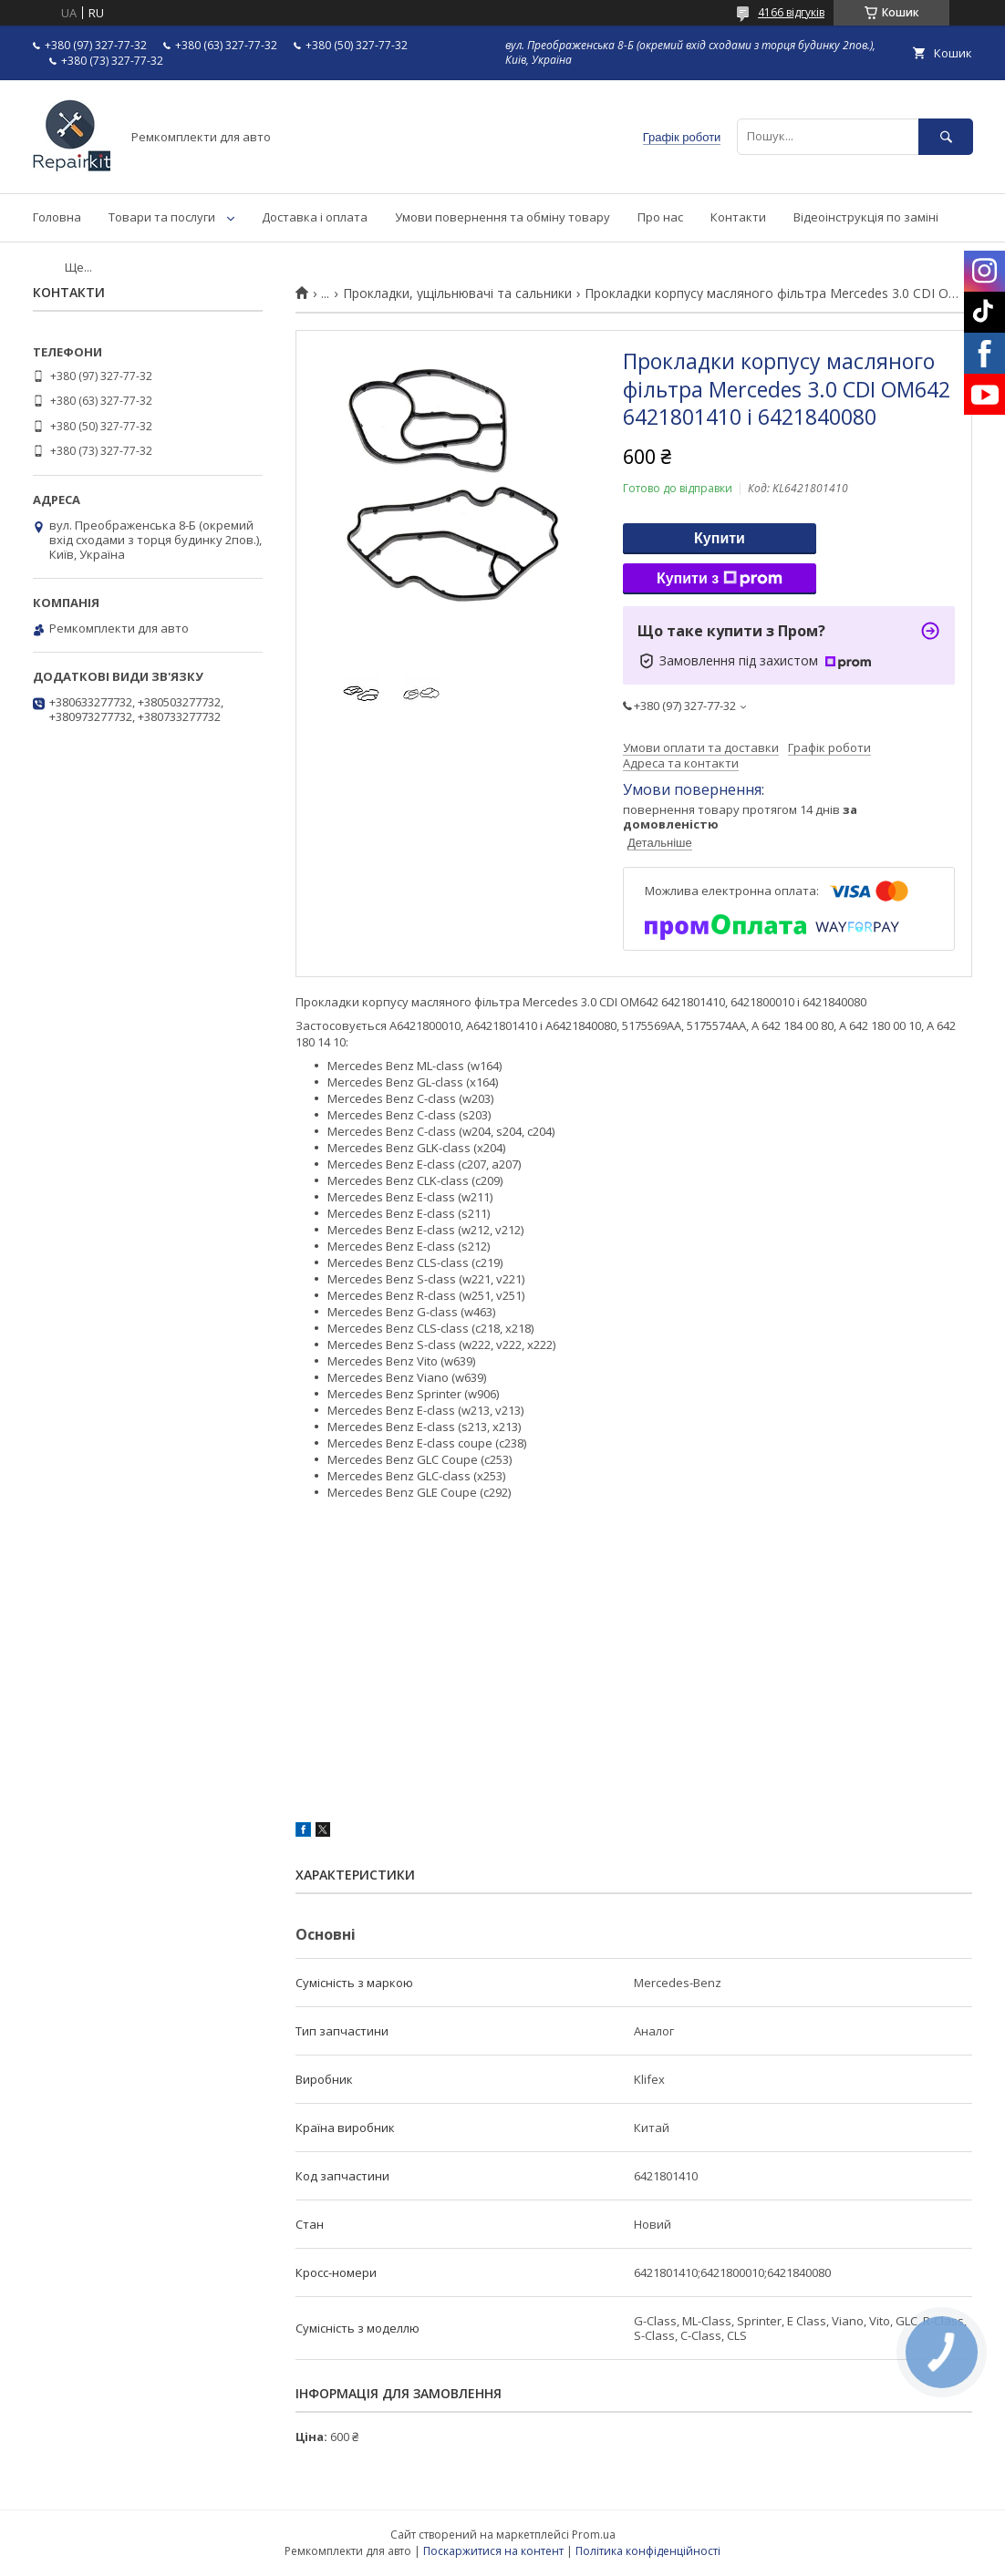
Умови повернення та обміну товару (502, 217)
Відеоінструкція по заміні (865, 217)
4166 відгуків (791, 12)
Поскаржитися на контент (493, 2551)
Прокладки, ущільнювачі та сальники (457, 293)
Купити (719, 538)
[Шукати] (945, 136)
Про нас (660, 217)
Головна (57, 217)
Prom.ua (594, 2534)
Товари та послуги (162, 217)
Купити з (719, 579)
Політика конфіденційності (647, 2551)
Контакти (738, 217)
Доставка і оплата (315, 217)
